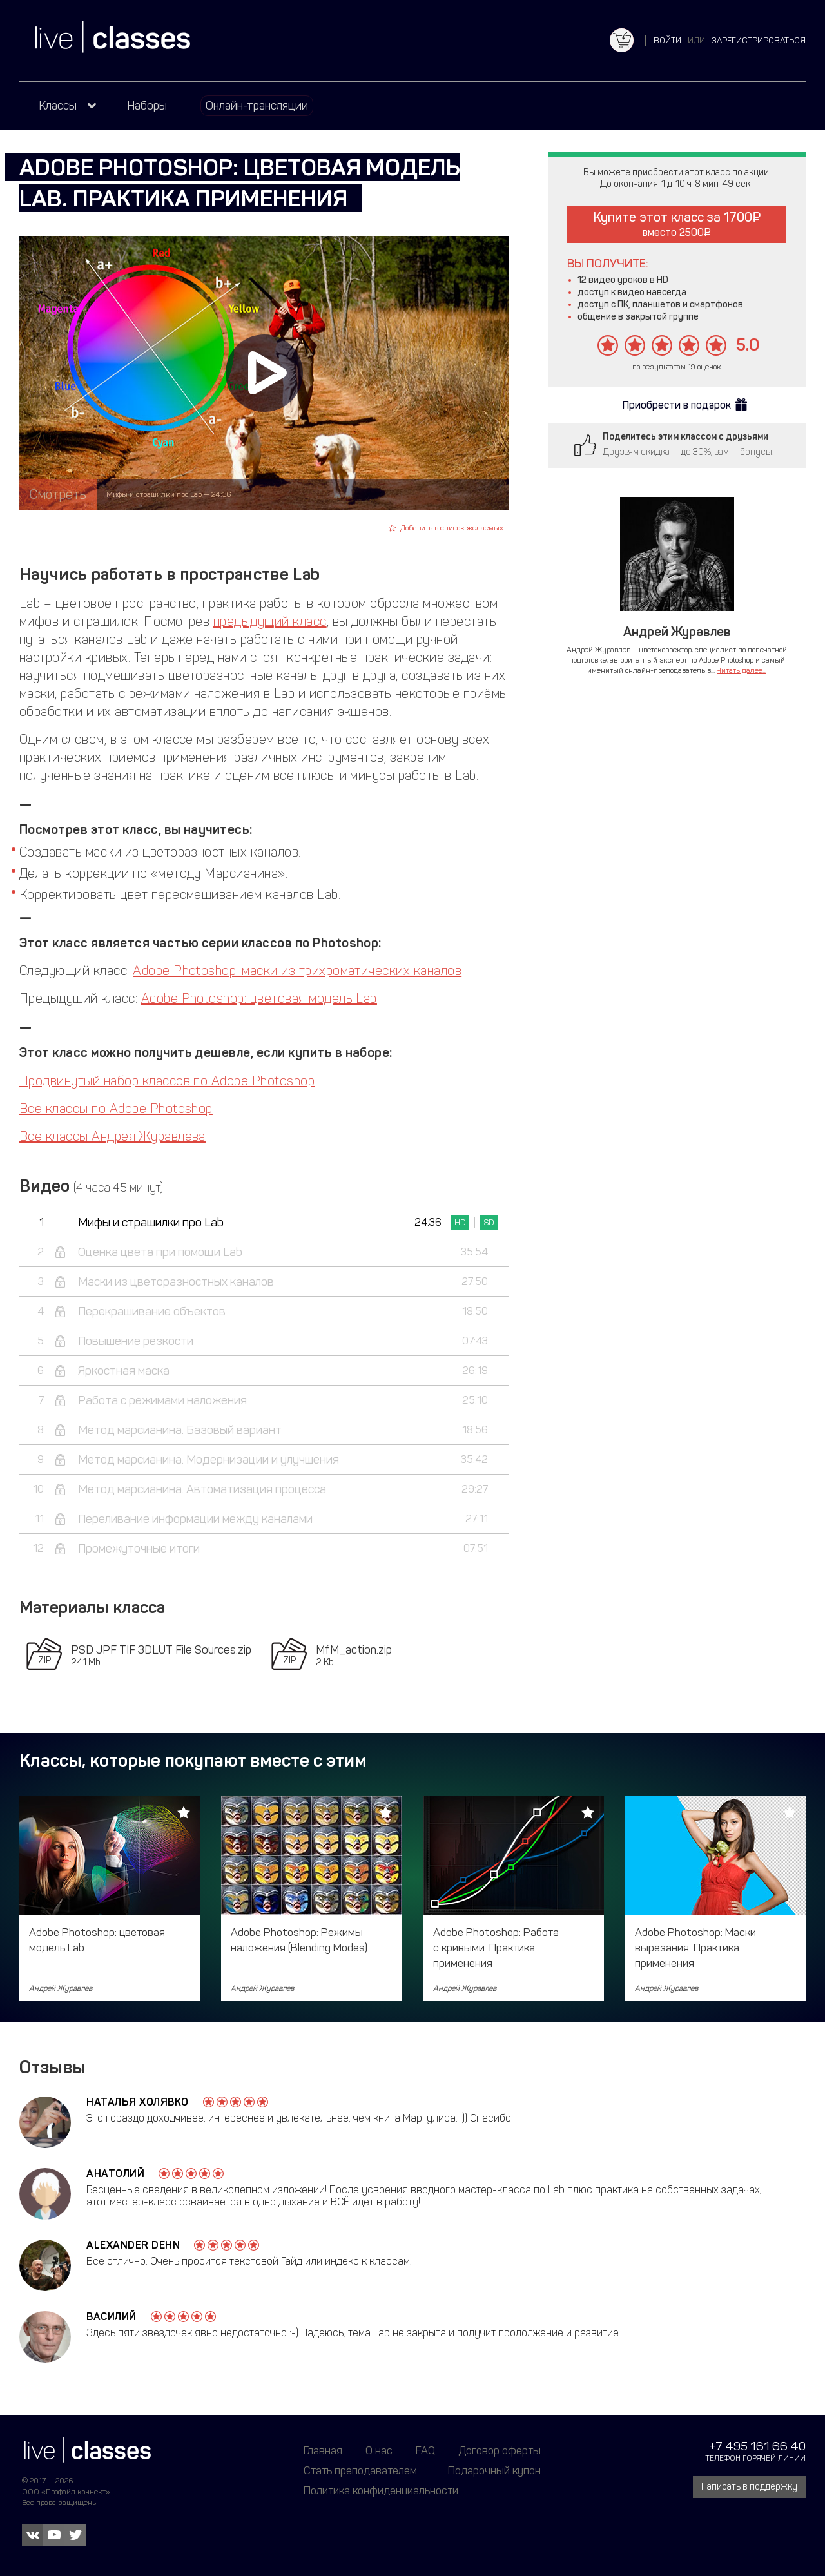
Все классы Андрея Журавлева (112, 1136)
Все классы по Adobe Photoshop (116, 1108)
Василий (111, 2316)
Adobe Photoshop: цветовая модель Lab (259, 998)
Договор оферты (499, 2450)
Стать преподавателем (360, 2470)
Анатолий (115, 2173)
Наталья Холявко (137, 2102)
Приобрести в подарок (677, 405)
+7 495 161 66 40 (757, 2446)
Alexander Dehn (133, 2245)
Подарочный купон (494, 2470)
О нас (379, 2450)
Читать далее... (741, 670)
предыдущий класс (270, 621)
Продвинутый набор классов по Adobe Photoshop (167, 1081)
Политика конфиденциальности (381, 2490)
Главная (323, 2450)
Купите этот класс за (677, 223)
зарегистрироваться (759, 40)
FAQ (425, 2450)
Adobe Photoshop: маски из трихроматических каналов (297, 970)
